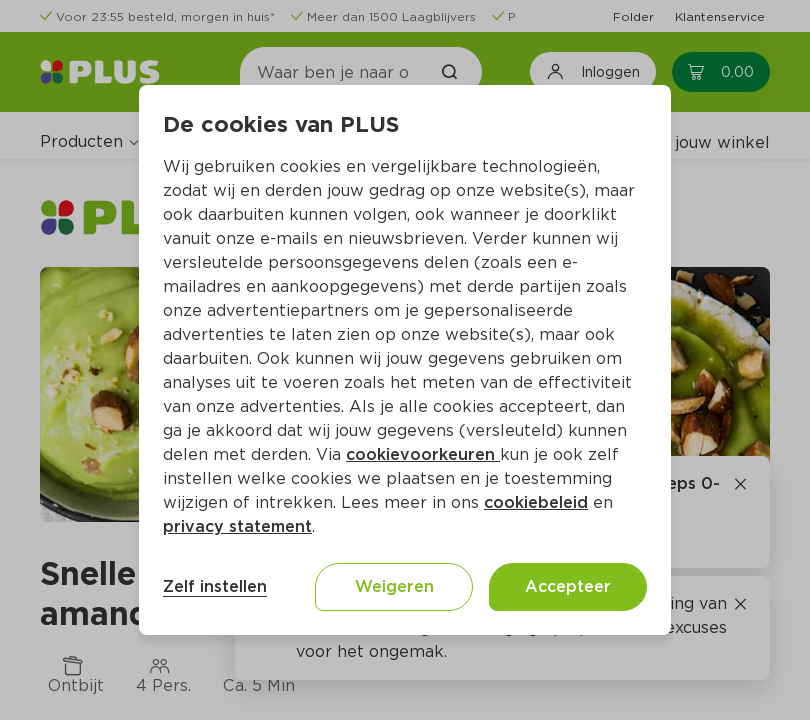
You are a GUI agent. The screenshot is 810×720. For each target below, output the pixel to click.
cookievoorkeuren (423, 454)
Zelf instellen (215, 586)
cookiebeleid (536, 502)
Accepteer (568, 586)
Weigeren (394, 586)
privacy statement (237, 526)
